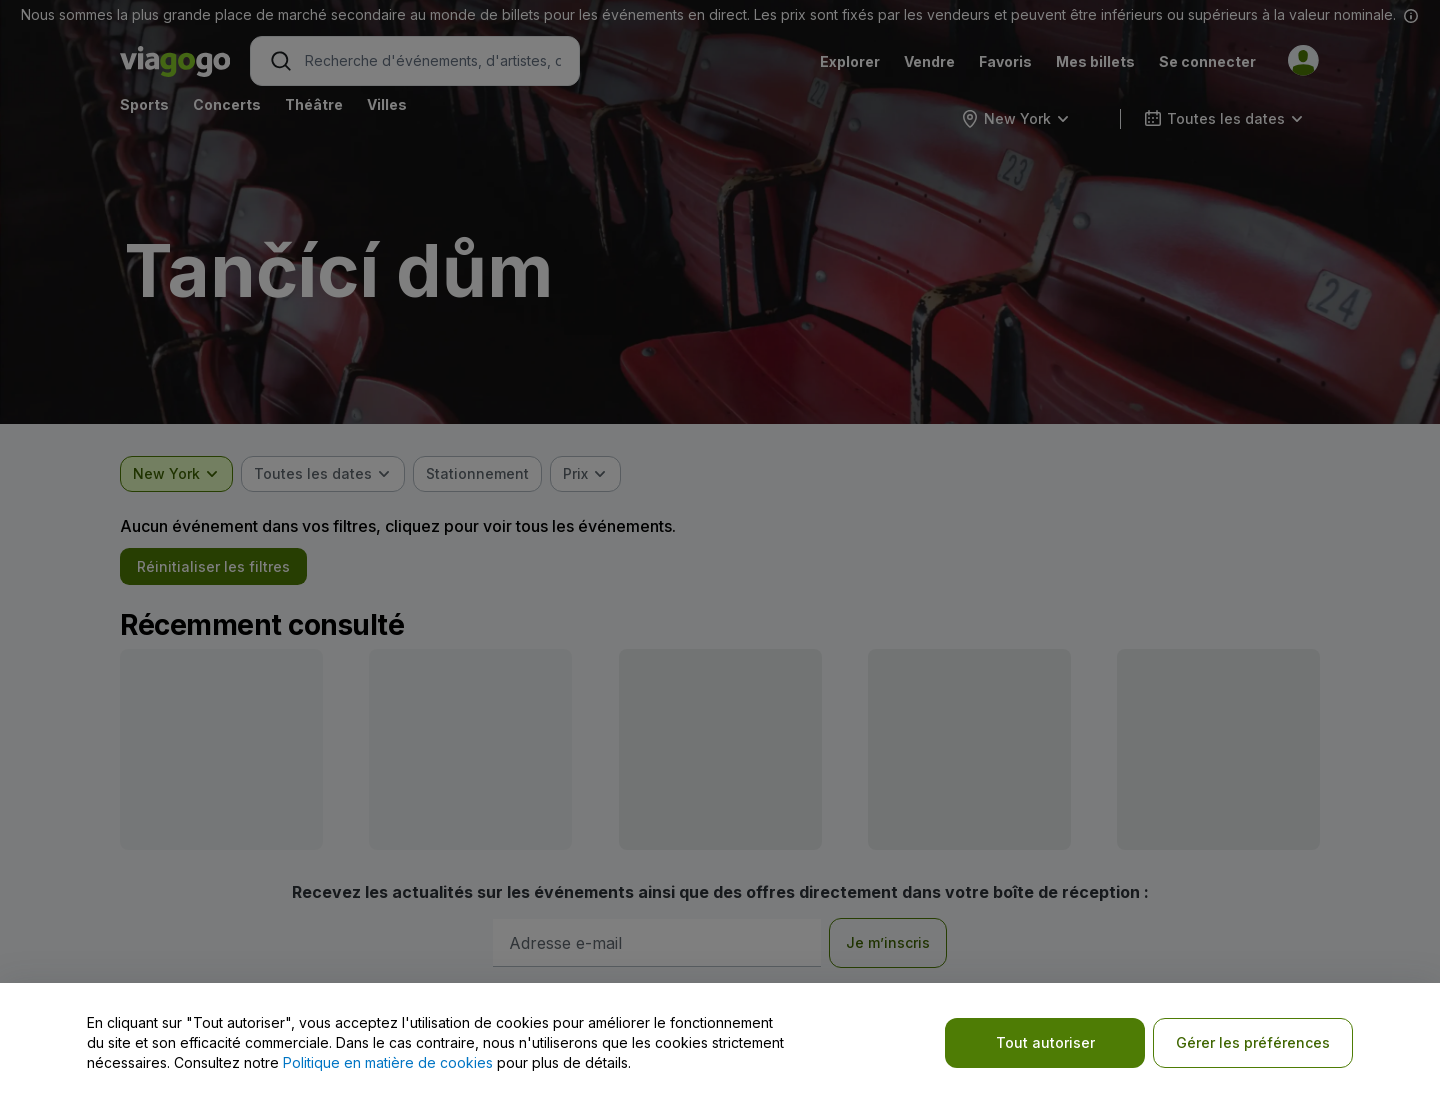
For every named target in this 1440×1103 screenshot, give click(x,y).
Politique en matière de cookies (388, 1062)
